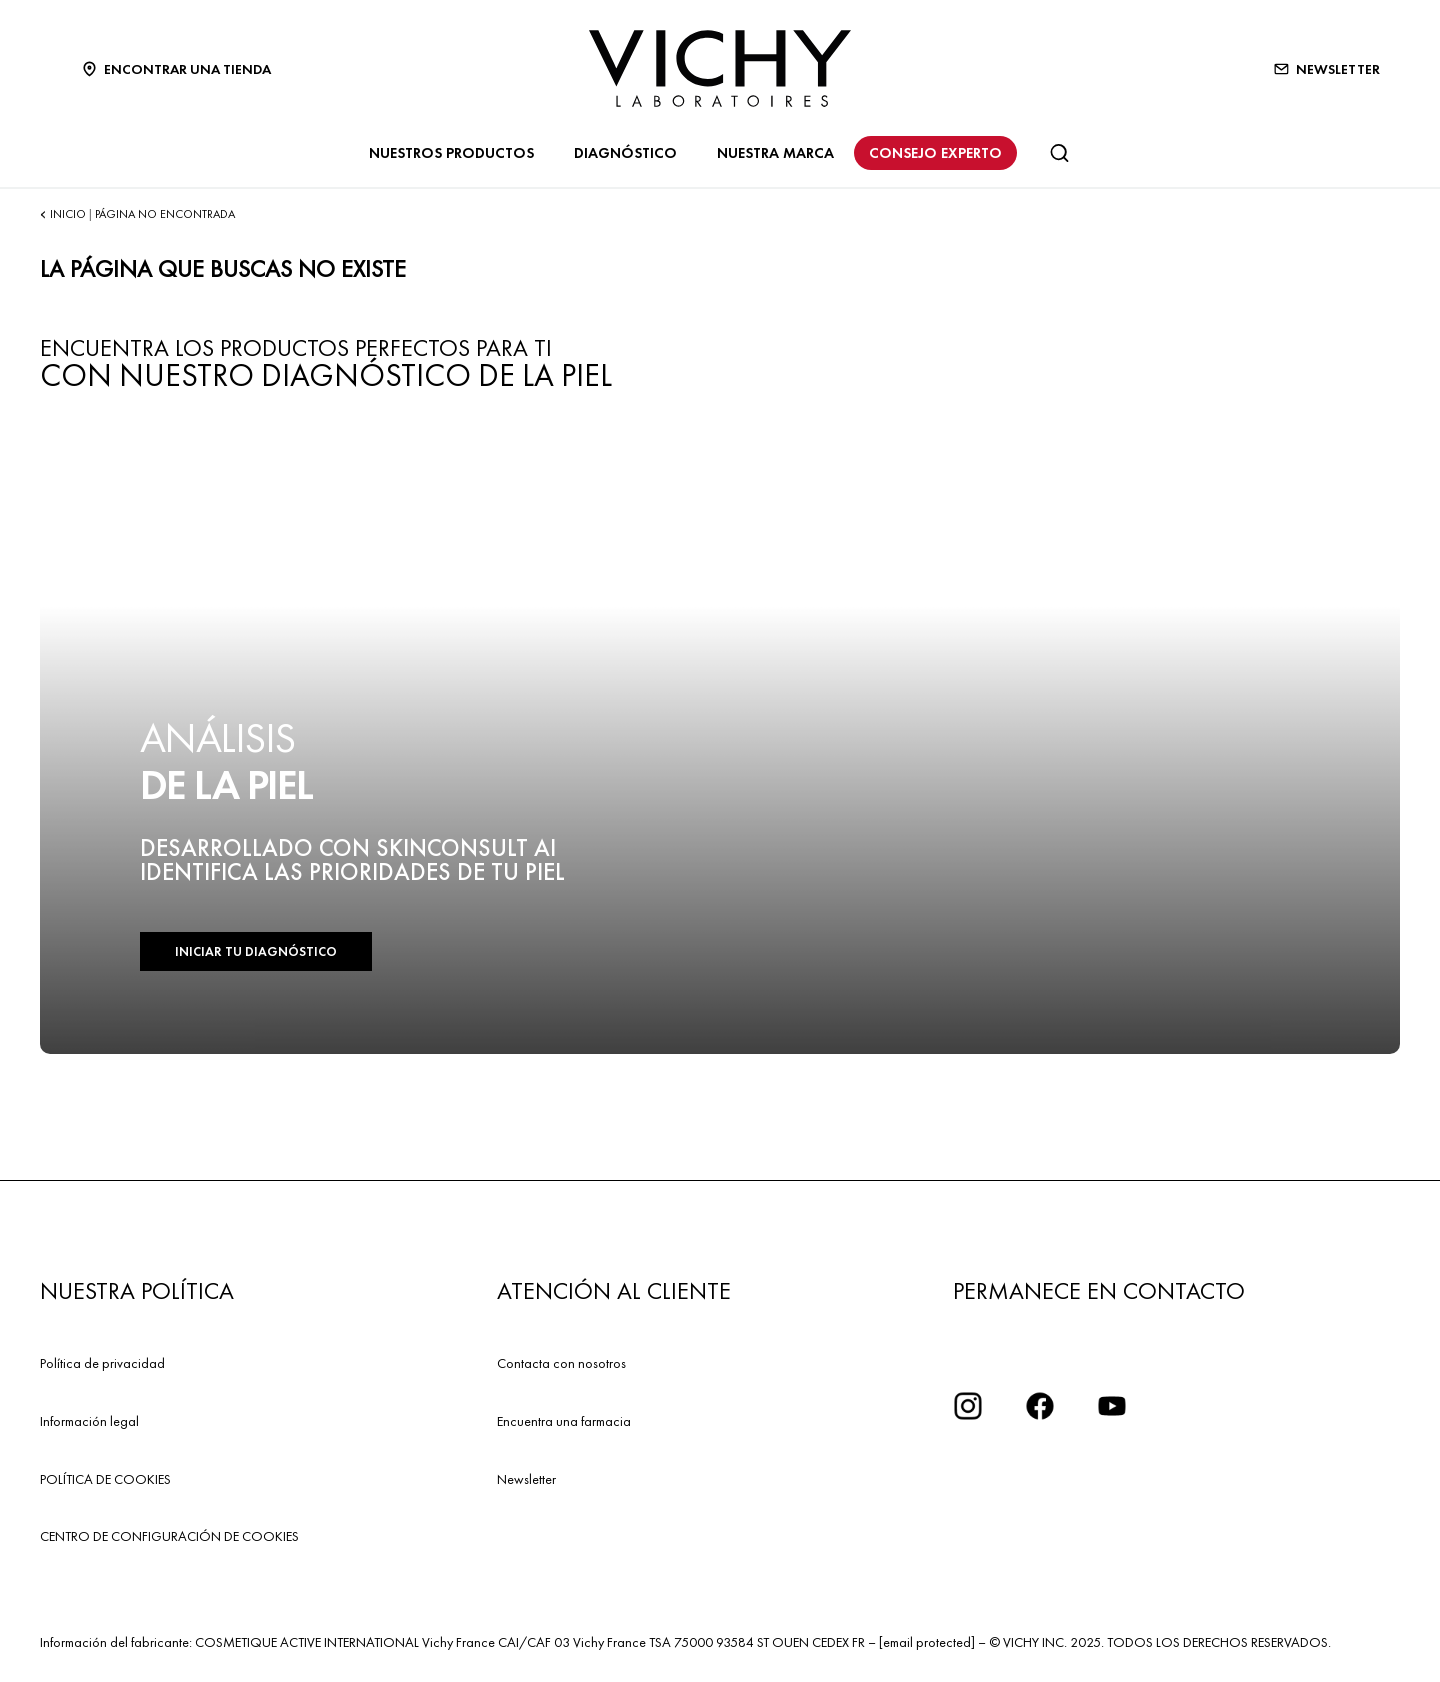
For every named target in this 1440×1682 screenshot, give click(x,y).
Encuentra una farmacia (564, 1421)
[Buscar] (1059, 153)
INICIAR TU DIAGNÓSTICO (256, 951)
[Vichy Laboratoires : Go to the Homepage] (720, 68)
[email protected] (927, 1642)
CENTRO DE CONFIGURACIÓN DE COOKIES (169, 1536)
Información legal (89, 1421)
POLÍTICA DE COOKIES (105, 1479)
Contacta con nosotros (561, 1363)
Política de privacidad (102, 1363)
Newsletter (526, 1479)
